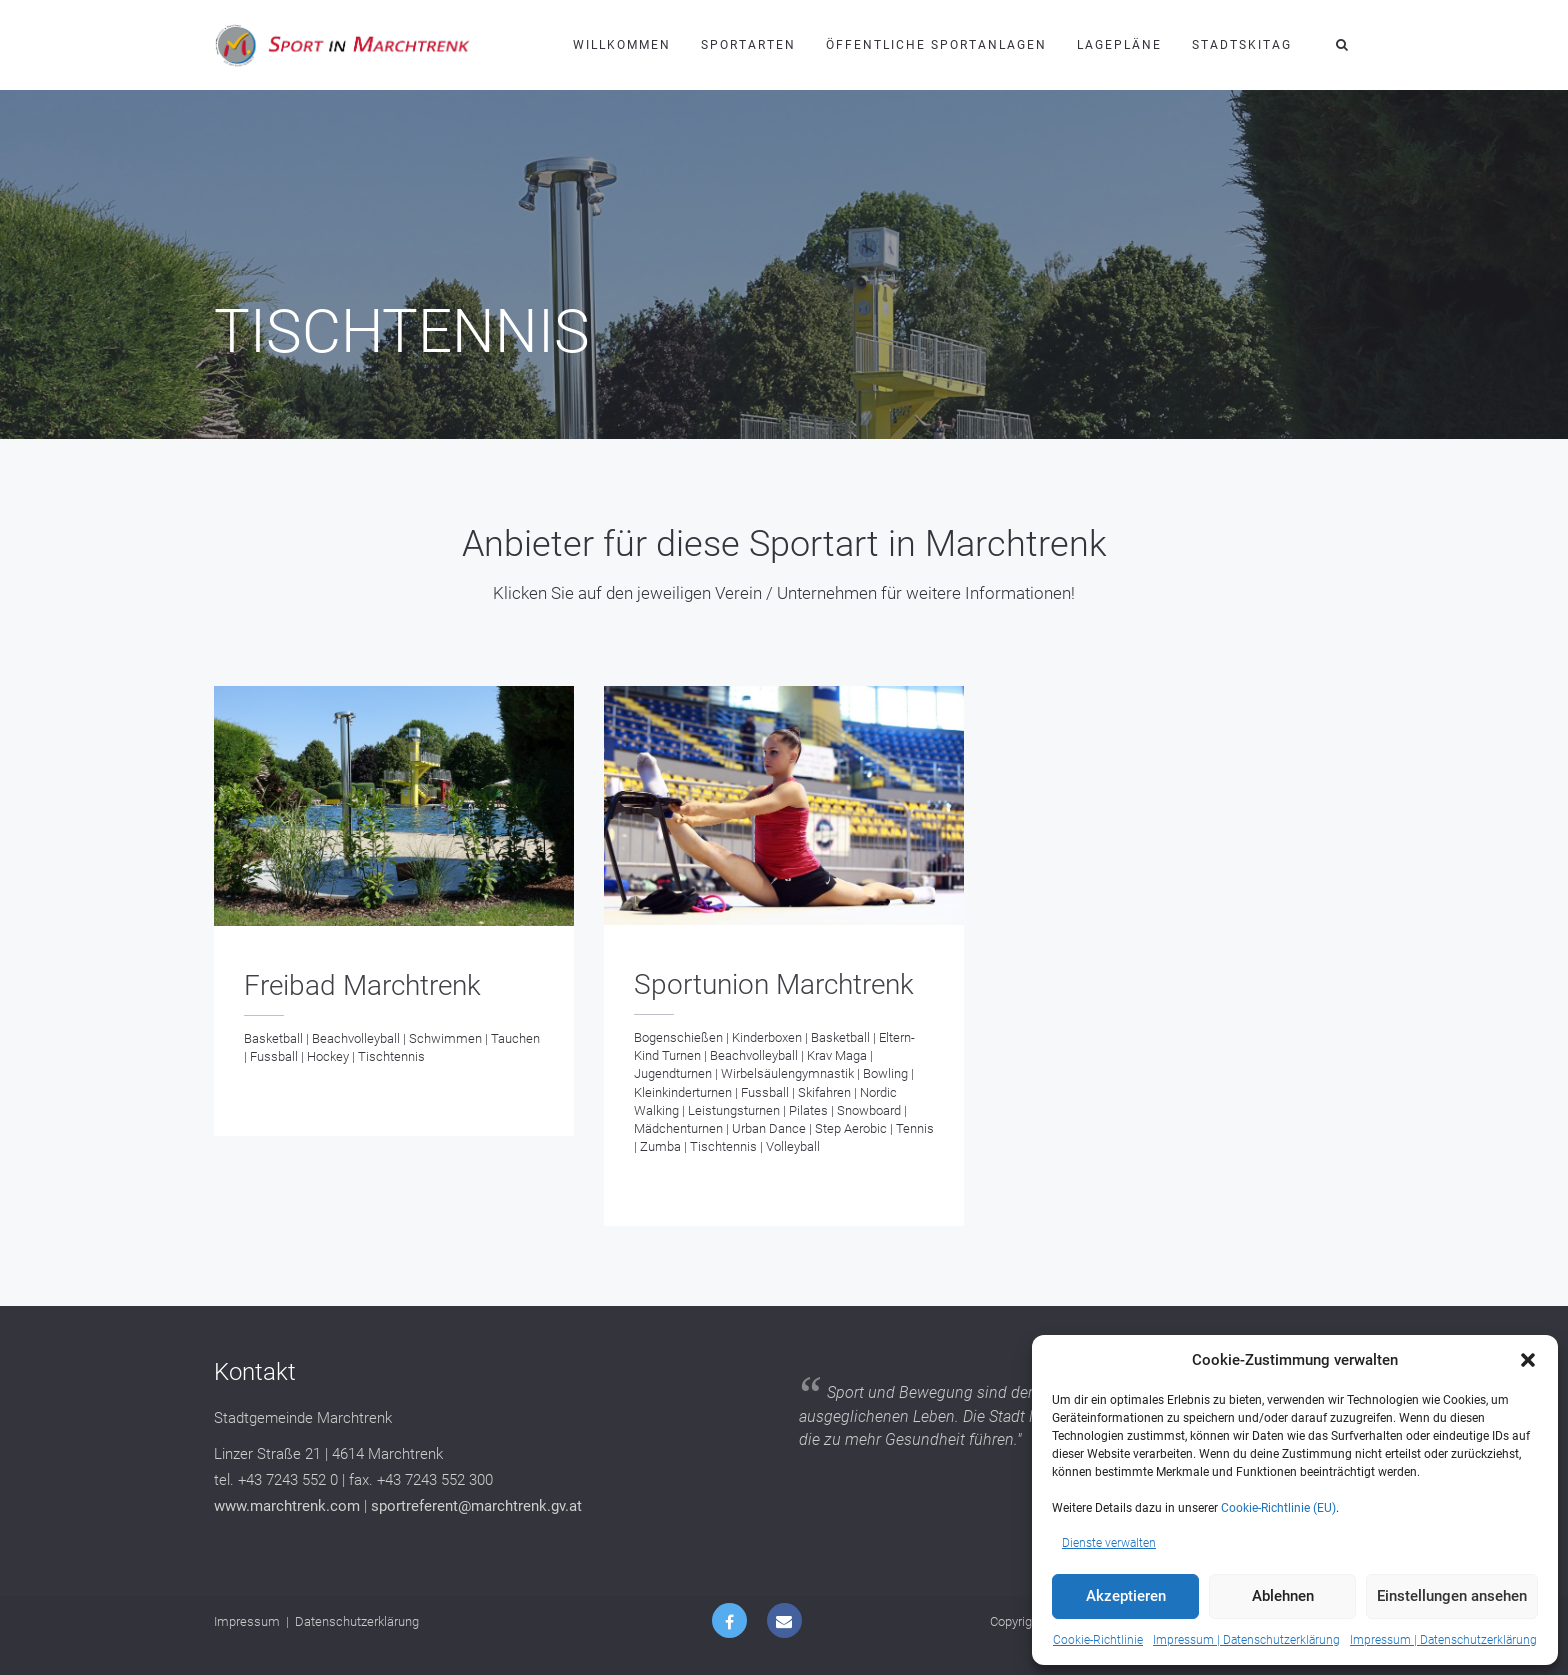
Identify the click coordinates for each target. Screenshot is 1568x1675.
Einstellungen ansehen (1452, 1596)
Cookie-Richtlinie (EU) (1278, 1508)
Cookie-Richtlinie (1098, 1640)
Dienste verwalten (1109, 1543)
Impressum (247, 1621)
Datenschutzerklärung (357, 1621)
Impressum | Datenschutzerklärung (1246, 1640)
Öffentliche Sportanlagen (936, 45)
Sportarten (748, 45)
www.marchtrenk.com (287, 1506)
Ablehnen (1283, 1596)
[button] (1528, 1360)
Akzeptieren (1126, 1596)
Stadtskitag (1242, 45)
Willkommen (622, 45)
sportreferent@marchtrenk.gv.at (476, 1506)
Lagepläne (1119, 45)
